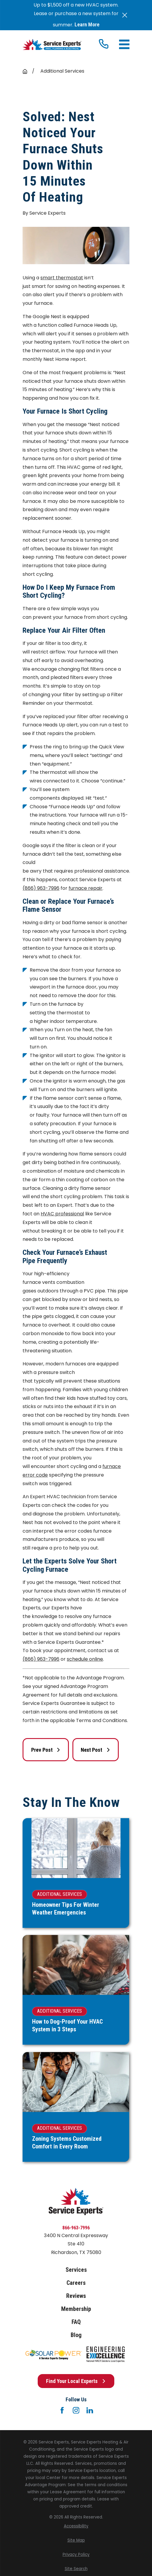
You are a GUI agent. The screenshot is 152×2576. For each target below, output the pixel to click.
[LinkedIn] (89, 2410)
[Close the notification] (124, 15)
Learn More (87, 25)
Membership (76, 2308)
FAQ (76, 2321)
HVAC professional (62, 1213)
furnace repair (85, 888)
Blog (76, 2335)
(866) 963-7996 (41, 888)
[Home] (52, 44)
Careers (76, 2282)
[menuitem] (76, 2526)
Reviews (76, 2295)
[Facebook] (62, 2410)
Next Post (95, 1750)
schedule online (85, 1659)
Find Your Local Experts (76, 2381)
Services (76, 2269)
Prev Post (46, 1750)
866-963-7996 (76, 2228)
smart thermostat (61, 277)
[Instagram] (76, 2410)
